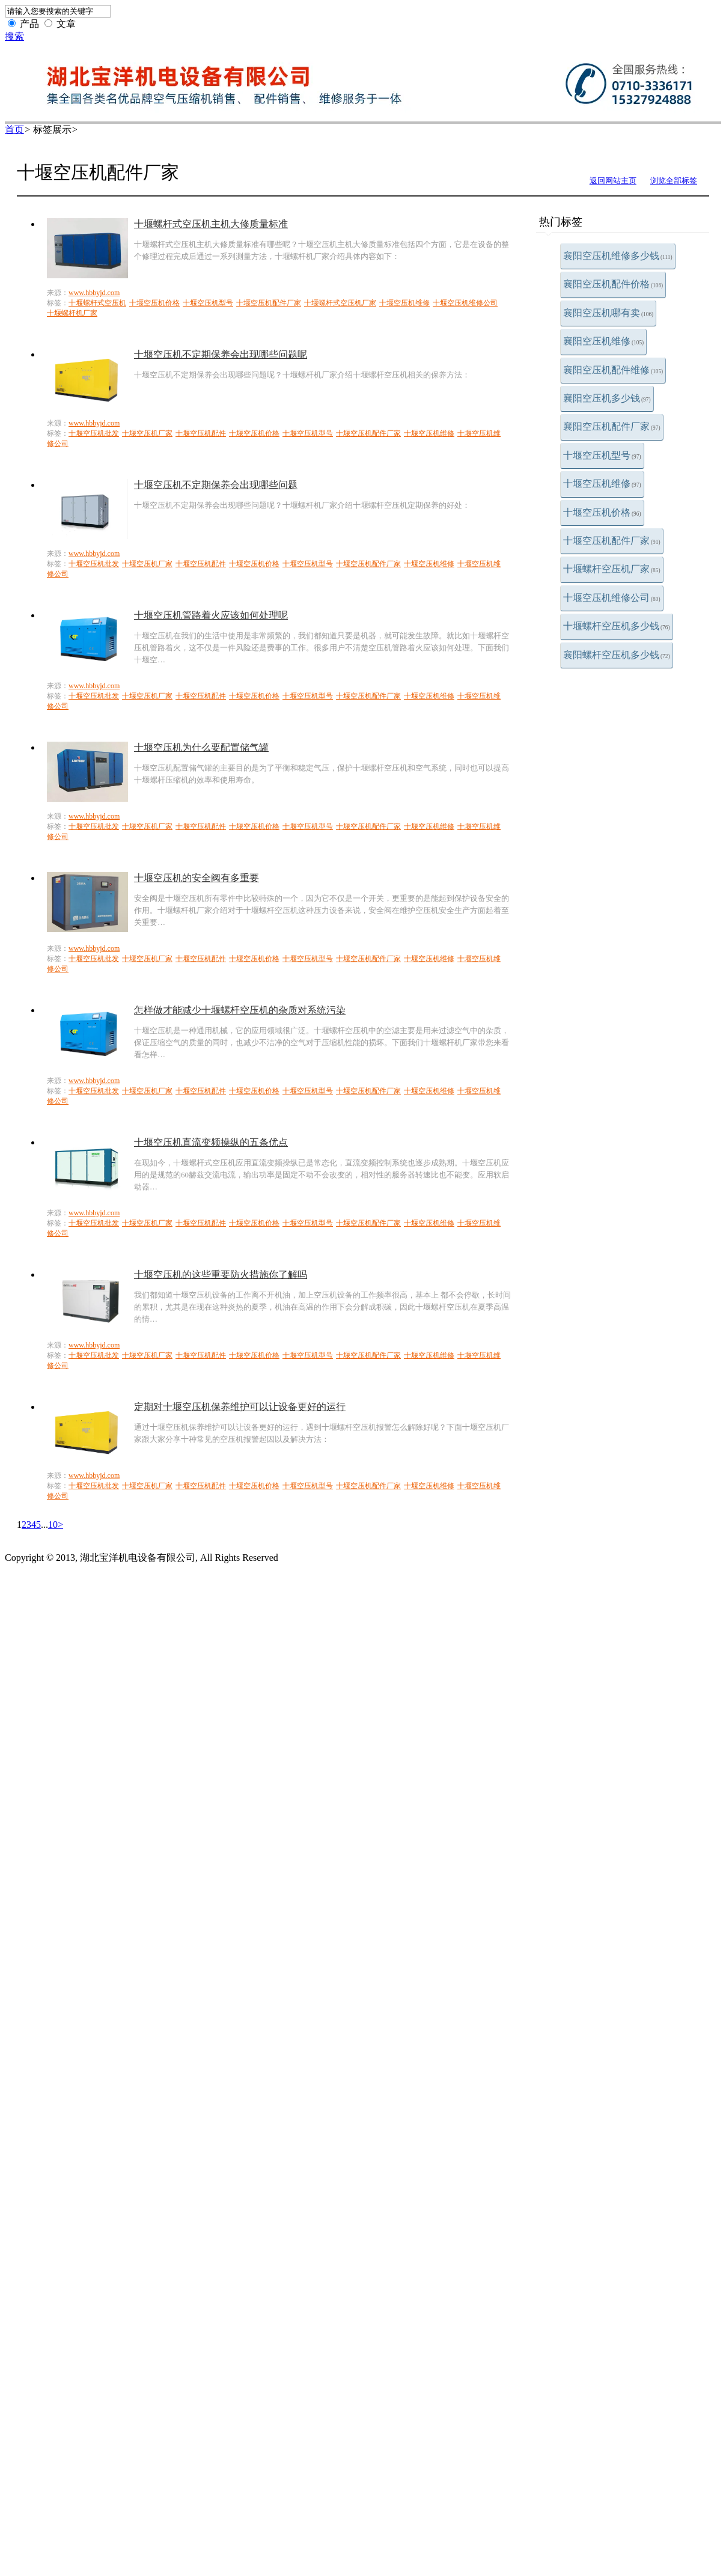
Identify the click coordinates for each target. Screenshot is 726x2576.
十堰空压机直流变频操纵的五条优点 (211, 1142)
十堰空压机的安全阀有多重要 (196, 878)
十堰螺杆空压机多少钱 (616, 626)
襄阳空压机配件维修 (613, 370)
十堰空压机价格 (602, 512)
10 (53, 1524)
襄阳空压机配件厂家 (611, 426)
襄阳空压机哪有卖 (608, 313)
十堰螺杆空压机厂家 (611, 569)
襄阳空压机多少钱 (607, 398)
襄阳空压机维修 (603, 341)
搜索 (14, 36)
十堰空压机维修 (602, 483)
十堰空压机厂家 (147, 433)
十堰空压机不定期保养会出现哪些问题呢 (220, 354)
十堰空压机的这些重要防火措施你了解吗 (220, 1274)
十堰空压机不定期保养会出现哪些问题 (215, 485)
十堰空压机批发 (94, 433)
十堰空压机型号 (602, 455)
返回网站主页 (613, 180)
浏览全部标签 (673, 180)
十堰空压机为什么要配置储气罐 (201, 747)
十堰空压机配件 (200, 433)
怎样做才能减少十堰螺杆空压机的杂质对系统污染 (240, 1010)
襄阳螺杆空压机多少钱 (616, 655)
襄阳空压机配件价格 (613, 284)
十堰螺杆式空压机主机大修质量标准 (211, 224)
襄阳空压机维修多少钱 (618, 256)
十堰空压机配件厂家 (611, 541)
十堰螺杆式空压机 (97, 303)
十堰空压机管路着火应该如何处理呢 (211, 615)
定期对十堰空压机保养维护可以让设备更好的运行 (240, 1407)
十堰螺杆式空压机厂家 (340, 303)
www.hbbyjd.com (94, 292)
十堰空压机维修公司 (611, 598)
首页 (14, 129)
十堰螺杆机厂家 (72, 313)
